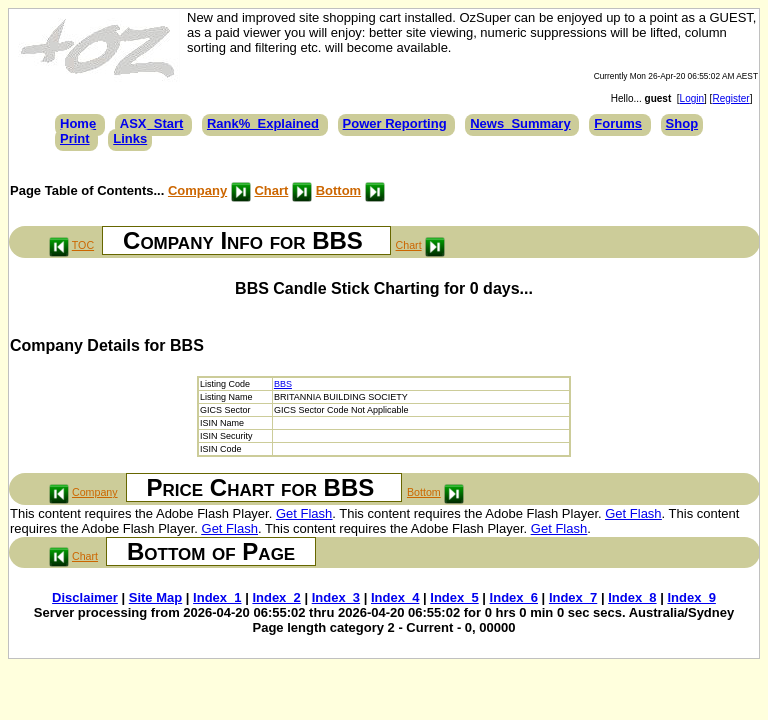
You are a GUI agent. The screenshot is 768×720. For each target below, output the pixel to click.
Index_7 (573, 597)
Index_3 (336, 597)
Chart (271, 190)
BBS (283, 384)
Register (730, 98)
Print (75, 138)
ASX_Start (152, 123)
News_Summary (520, 123)
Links (130, 138)
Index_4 (395, 597)
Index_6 (514, 597)
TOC (83, 245)
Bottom (339, 190)
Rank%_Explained (263, 123)
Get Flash (304, 513)
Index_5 (454, 597)
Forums (618, 123)
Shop (682, 123)
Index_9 (691, 597)
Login (692, 98)
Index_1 (217, 597)
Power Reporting (395, 123)
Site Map (155, 597)
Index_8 (632, 597)
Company (197, 190)
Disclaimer (85, 597)
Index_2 (276, 597)
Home (78, 123)
